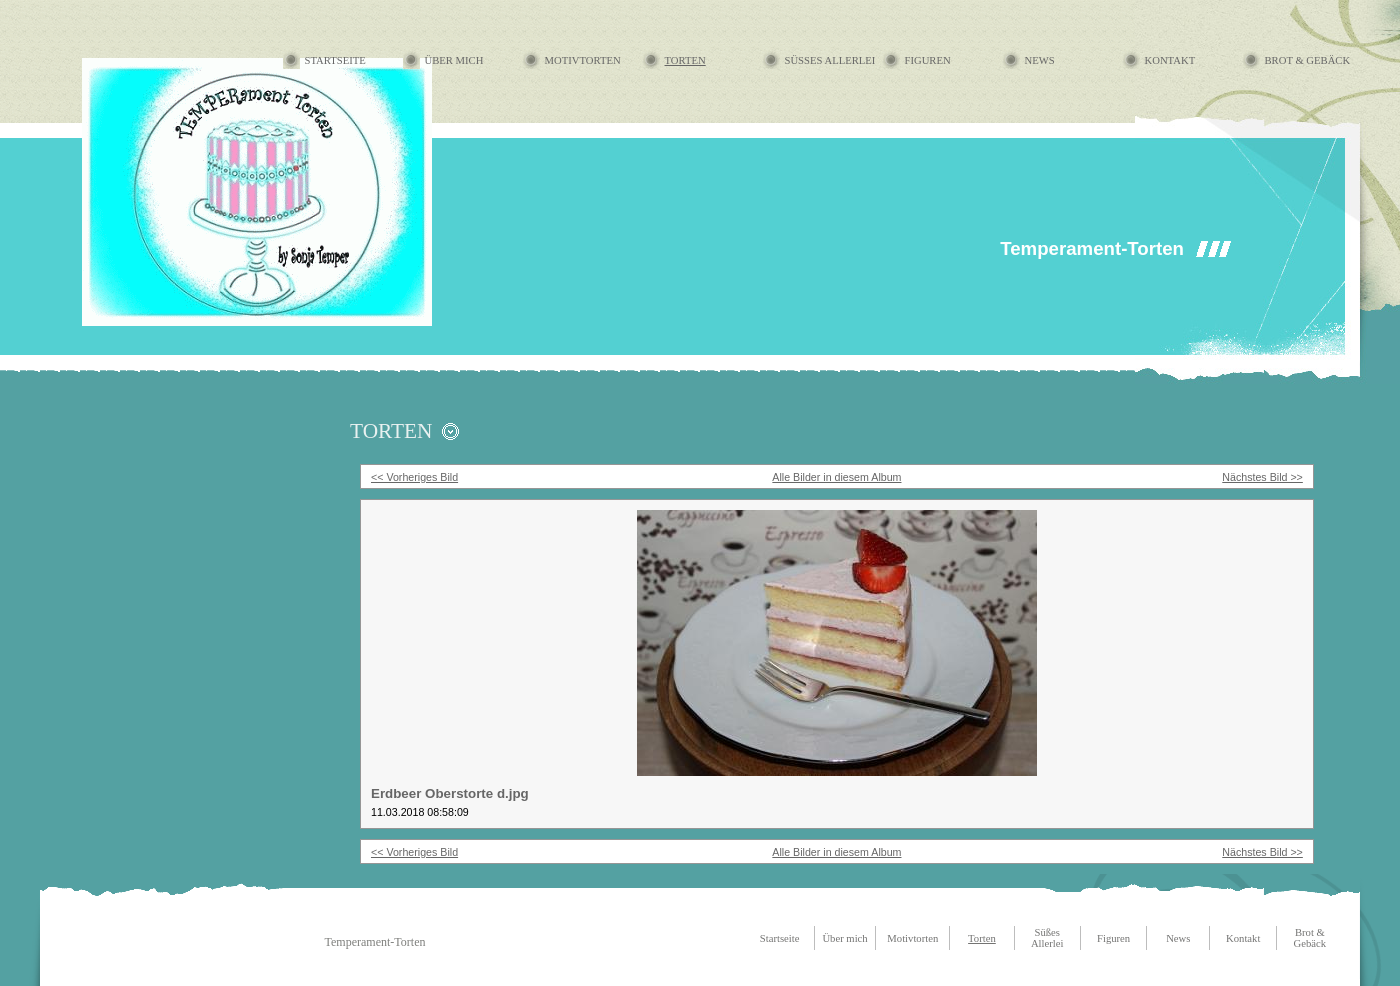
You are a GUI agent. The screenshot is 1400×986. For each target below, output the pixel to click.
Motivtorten (583, 60)
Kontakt (1170, 60)
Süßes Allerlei (830, 60)
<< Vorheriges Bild (414, 477)
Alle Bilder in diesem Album (836, 477)
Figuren (928, 60)
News (1040, 60)
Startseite (335, 60)
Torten (685, 60)
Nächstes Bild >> (1262, 477)
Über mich (454, 60)
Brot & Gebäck (1308, 60)
